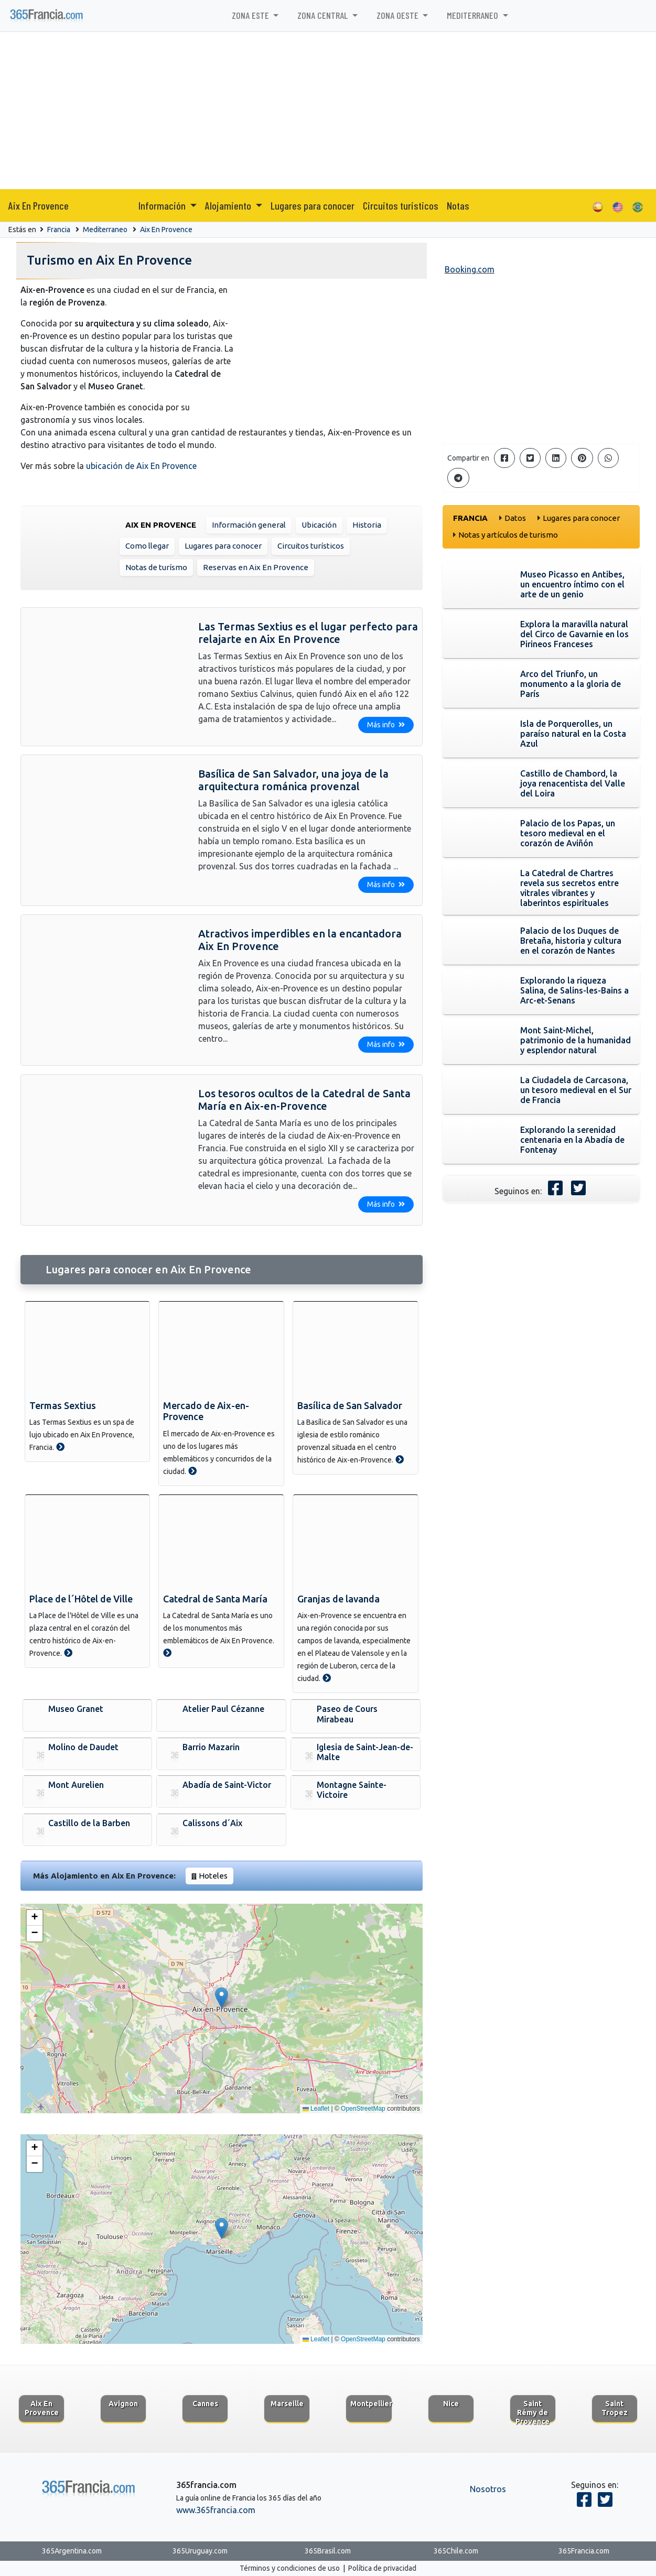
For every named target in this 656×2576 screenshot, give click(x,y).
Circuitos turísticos (310, 545)
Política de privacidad (382, 2568)
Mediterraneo (105, 229)
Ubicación (319, 524)
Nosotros (488, 2489)
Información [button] (163, 205)
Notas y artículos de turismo (508, 534)
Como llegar (147, 545)
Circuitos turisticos (400, 205)
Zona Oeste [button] (399, 15)
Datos (515, 518)
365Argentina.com (72, 2551)
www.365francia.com (215, 2510)
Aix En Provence (38, 205)
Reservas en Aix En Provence (255, 567)
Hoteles (213, 1875)
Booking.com (469, 269)
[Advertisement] (328, 110)
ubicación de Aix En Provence (141, 466)
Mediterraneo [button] (473, 15)
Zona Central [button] (323, 15)
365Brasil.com (328, 2551)
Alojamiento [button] (229, 205)
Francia (58, 229)
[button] (221, 1998)
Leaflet (316, 2108)
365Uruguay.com (200, 2551)
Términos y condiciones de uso (290, 2568)
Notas (458, 205)
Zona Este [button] (251, 15)
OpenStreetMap (363, 2108)
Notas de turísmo (156, 567)
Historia (366, 524)
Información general (249, 524)
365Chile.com (456, 2551)
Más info (386, 725)
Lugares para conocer (312, 205)
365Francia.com (583, 2551)
